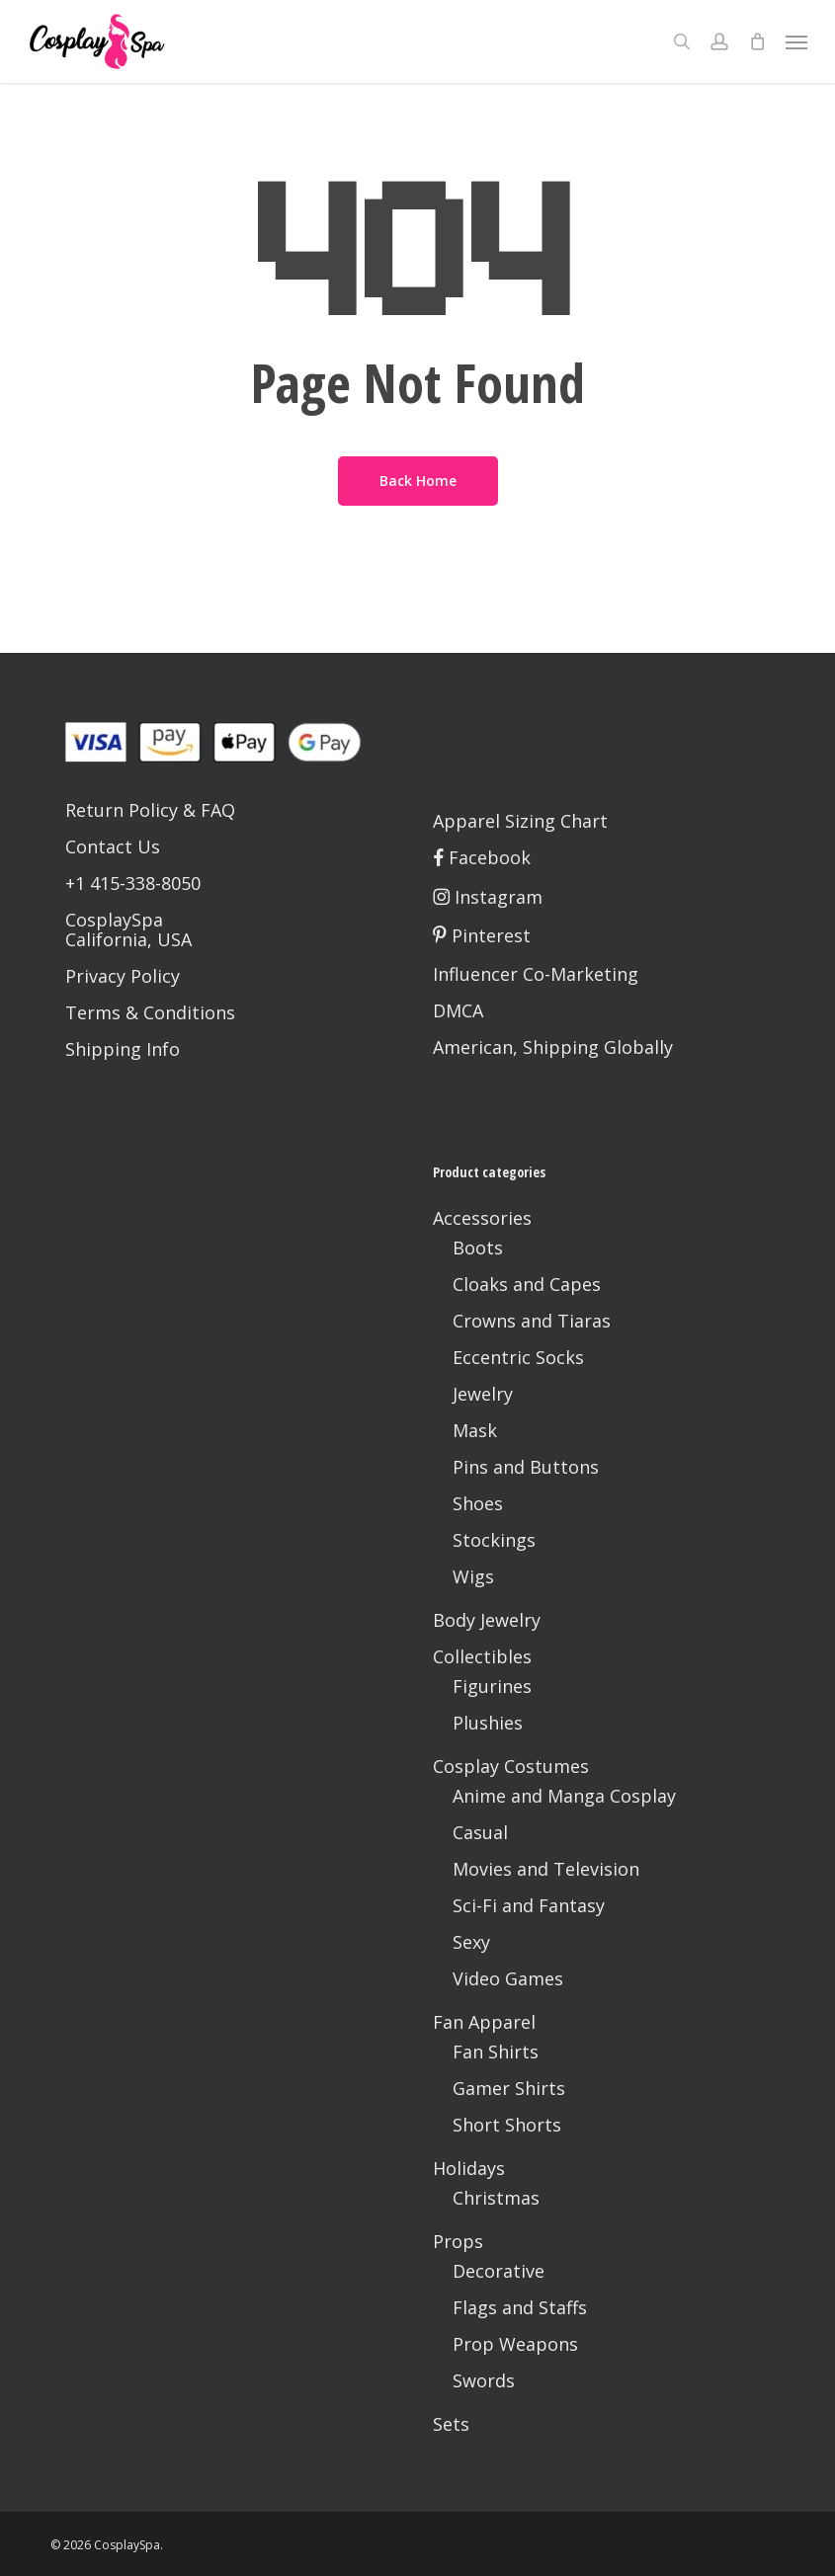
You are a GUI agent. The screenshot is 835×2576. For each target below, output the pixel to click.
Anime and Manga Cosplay (564, 1796)
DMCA (458, 1010)
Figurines (492, 1686)
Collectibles (482, 1656)
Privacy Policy (122, 976)
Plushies (488, 1722)
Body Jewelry (487, 1620)
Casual (480, 1832)
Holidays (469, 2168)
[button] (796, 41)
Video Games (508, 1978)
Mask (475, 1430)
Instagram (488, 897)
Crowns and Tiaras (532, 1320)
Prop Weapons (515, 2344)
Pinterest (482, 935)
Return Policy (121, 810)
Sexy (471, 1942)
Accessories (482, 1218)
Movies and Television (546, 1869)
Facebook (482, 857)
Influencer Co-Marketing (535, 974)
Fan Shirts (496, 2051)
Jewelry (483, 1394)
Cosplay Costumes (511, 1766)
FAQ (218, 810)
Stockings (494, 1540)
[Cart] (757, 41)
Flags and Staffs (520, 2307)
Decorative (498, 2271)
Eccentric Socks (518, 1357)
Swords (484, 2380)
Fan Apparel (484, 2022)
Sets (451, 2424)
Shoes (478, 1503)
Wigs (473, 1576)
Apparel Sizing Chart (520, 821)
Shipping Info (122, 1049)
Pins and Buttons (526, 1467)
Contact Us (112, 846)
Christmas (496, 2198)
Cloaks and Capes (527, 1284)
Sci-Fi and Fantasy (529, 1905)
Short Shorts (507, 2124)
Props (458, 2241)
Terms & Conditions (150, 1012)
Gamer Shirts (509, 2088)
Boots (478, 1247)
